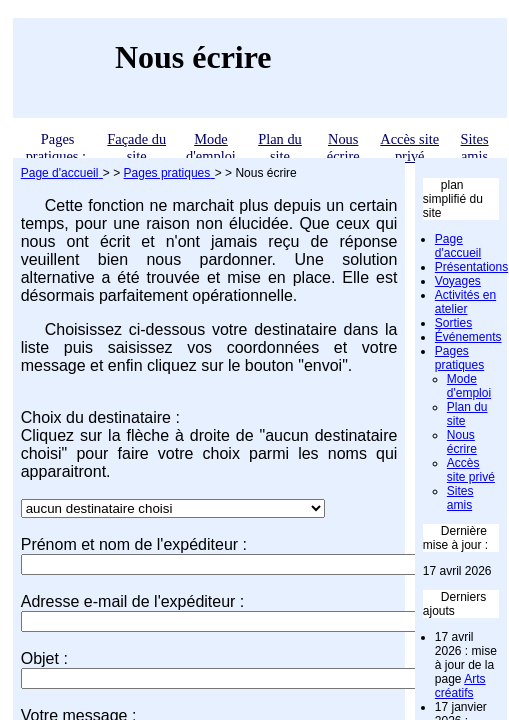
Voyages (458, 281)
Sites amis (475, 147)
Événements (468, 337)
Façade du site (136, 147)
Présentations (471, 267)
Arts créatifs (460, 686)
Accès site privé (409, 147)
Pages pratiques (459, 358)
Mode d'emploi (211, 147)
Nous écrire (343, 147)
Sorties (453, 323)
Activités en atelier (465, 302)
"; (173, 508)
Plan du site (280, 147)
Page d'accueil (458, 246)
